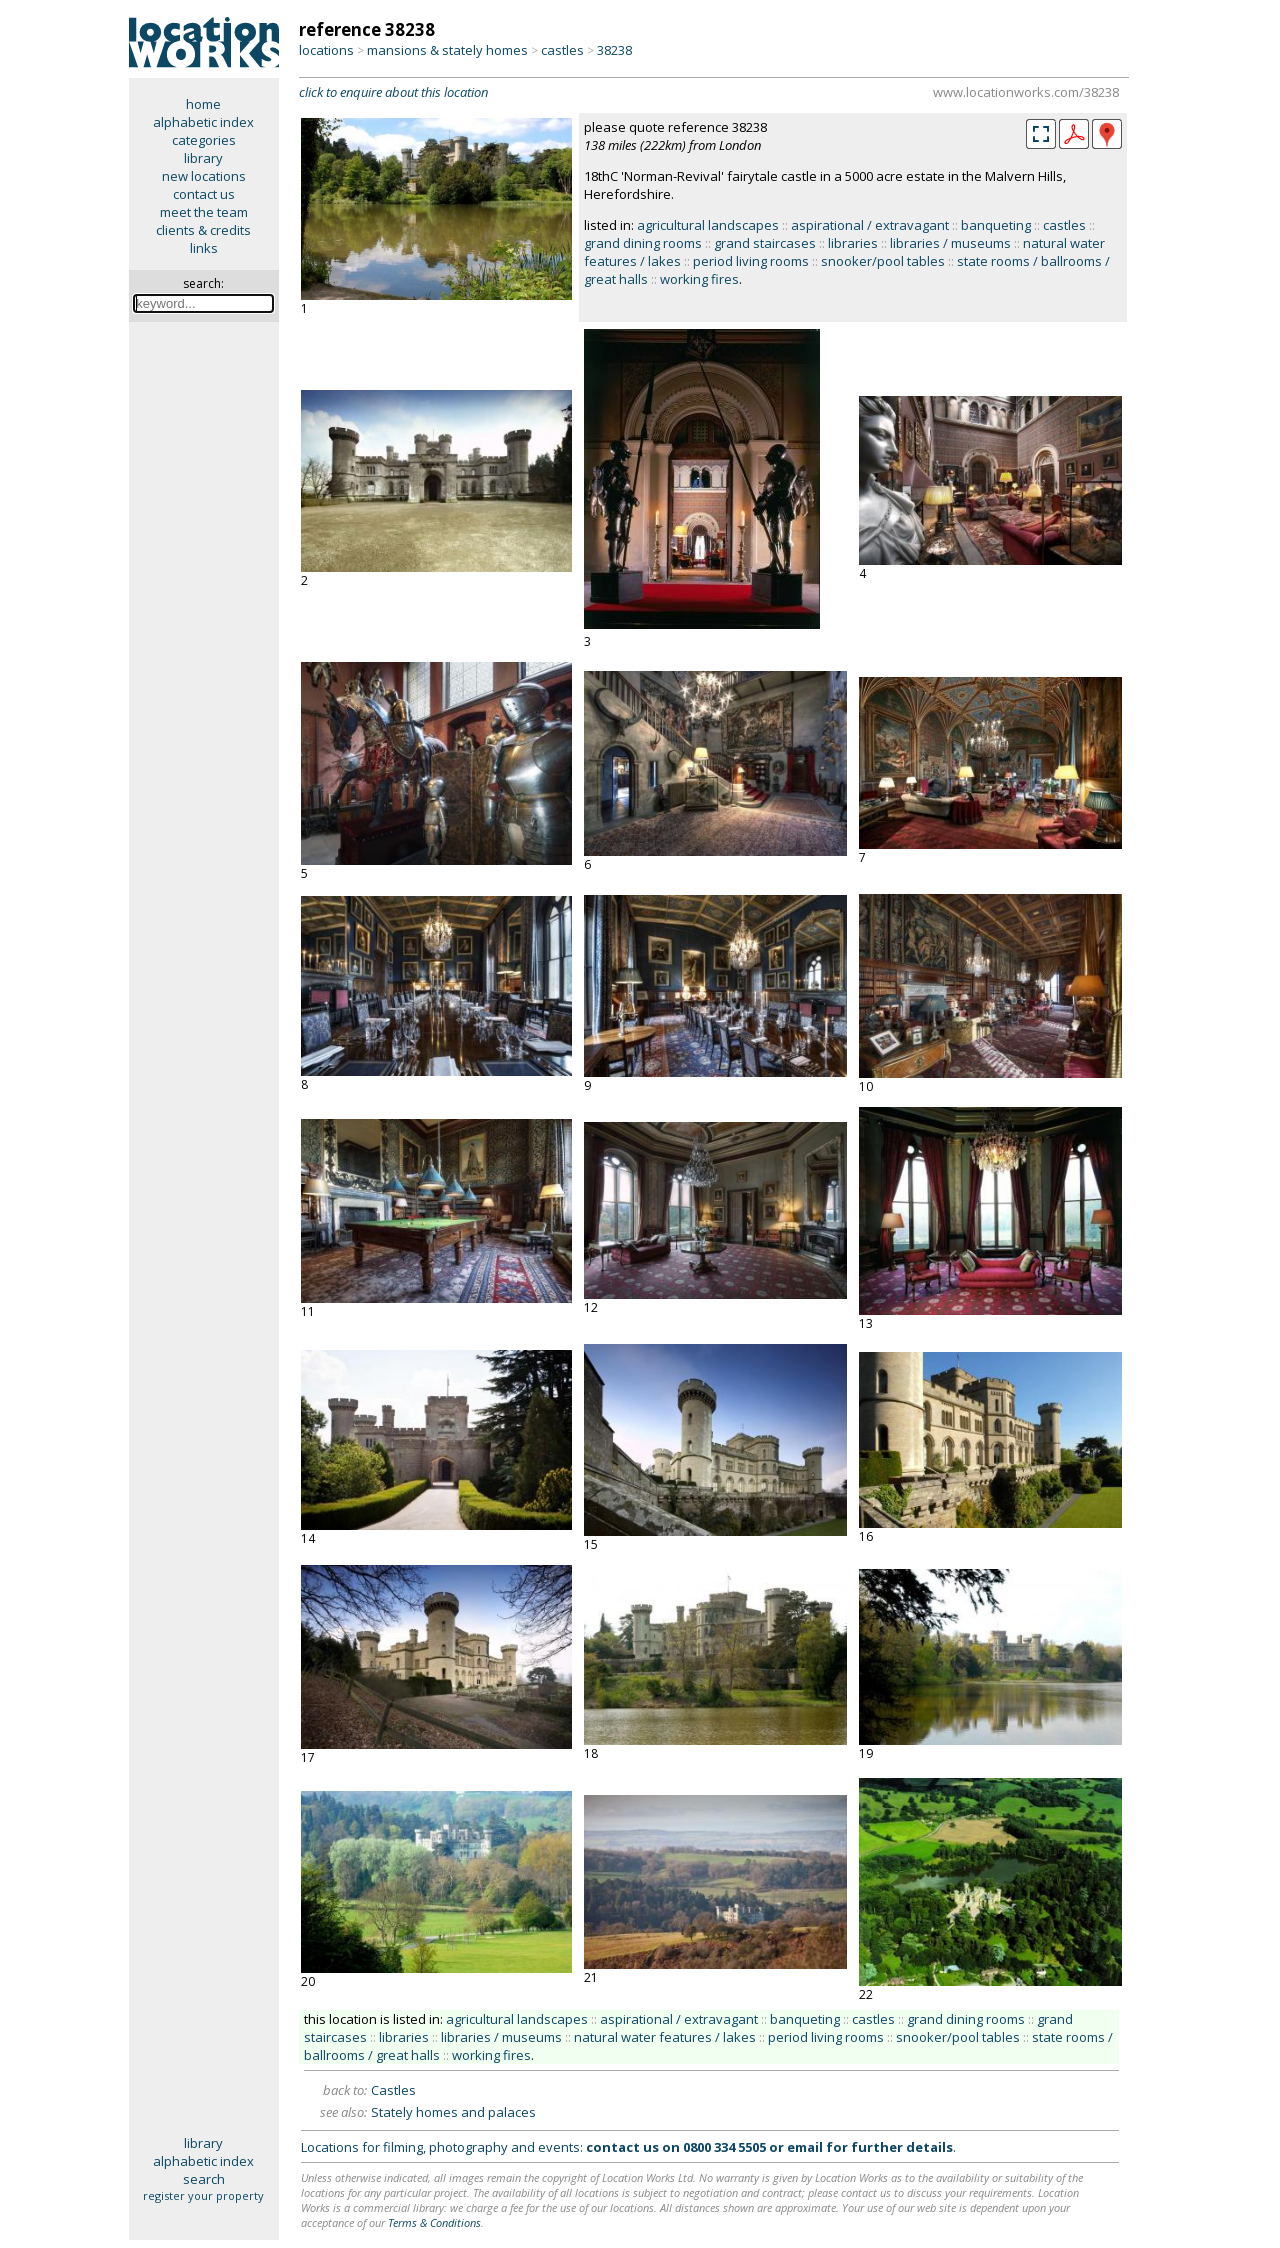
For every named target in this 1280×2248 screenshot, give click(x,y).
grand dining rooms (643, 243)
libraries (853, 243)
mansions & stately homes (447, 50)
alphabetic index (203, 122)
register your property (203, 2195)
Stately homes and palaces (453, 2112)
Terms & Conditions (434, 2222)
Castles (393, 2090)
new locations (204, 176)
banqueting (996, 225)
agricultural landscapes (708, 225)
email (805, 2147)
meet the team (204, 212)
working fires (699, 279)
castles (562, 50)
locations (326, 50)
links (204, 248)
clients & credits (203, 230)
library (203, 158)
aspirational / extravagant (870, 225)
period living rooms (751, 261)
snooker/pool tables (883, 261)
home (203, 104)
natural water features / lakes (665, 2037)
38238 (614, 50)
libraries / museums (950, 243)
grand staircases (765, 243)
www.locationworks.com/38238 (1026, 92)
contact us (204, 194)
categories (204, 140)
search (204, 2179)
